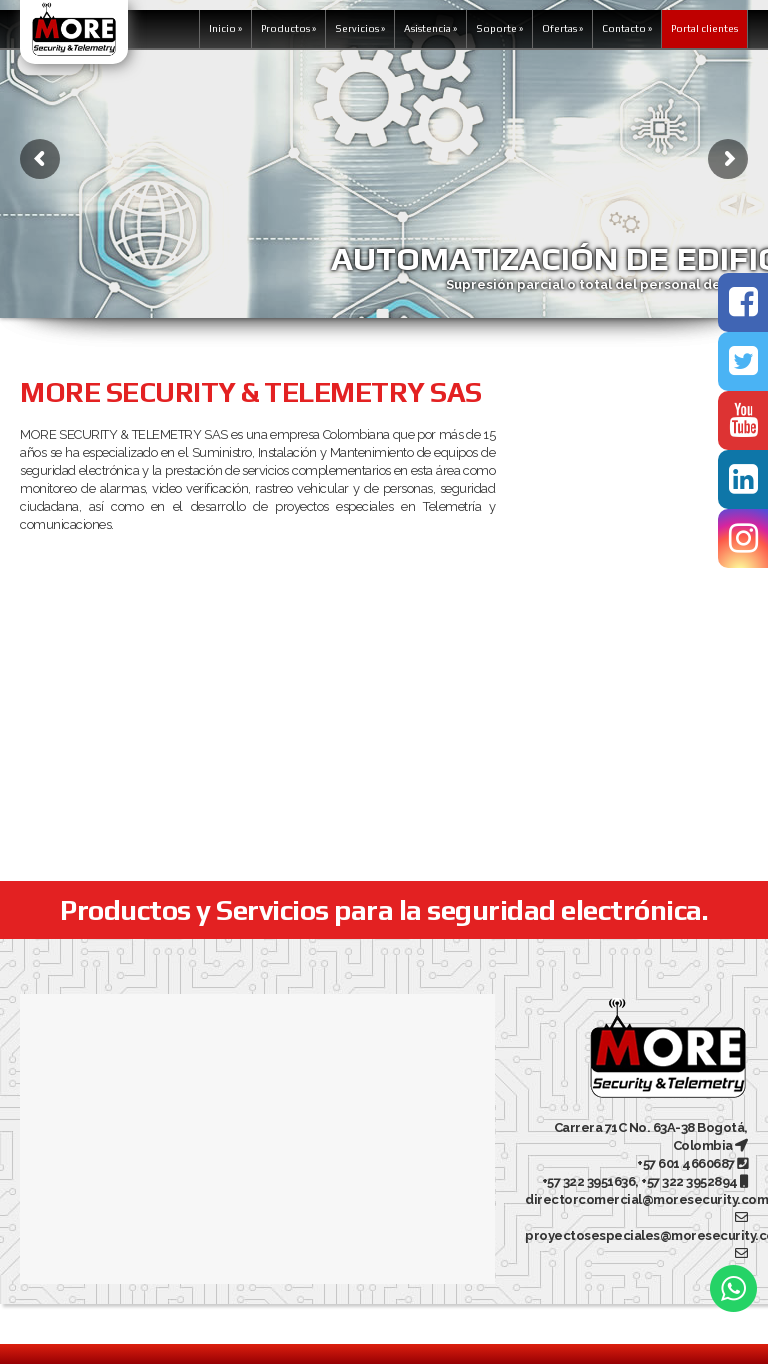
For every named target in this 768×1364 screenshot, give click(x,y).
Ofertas (562, 28)
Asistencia (430, 28)
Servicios (360, 28)
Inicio (225, 28)
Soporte (499, 28)
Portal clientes (704, 28)
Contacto (627, 28)
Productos (288, 28)
